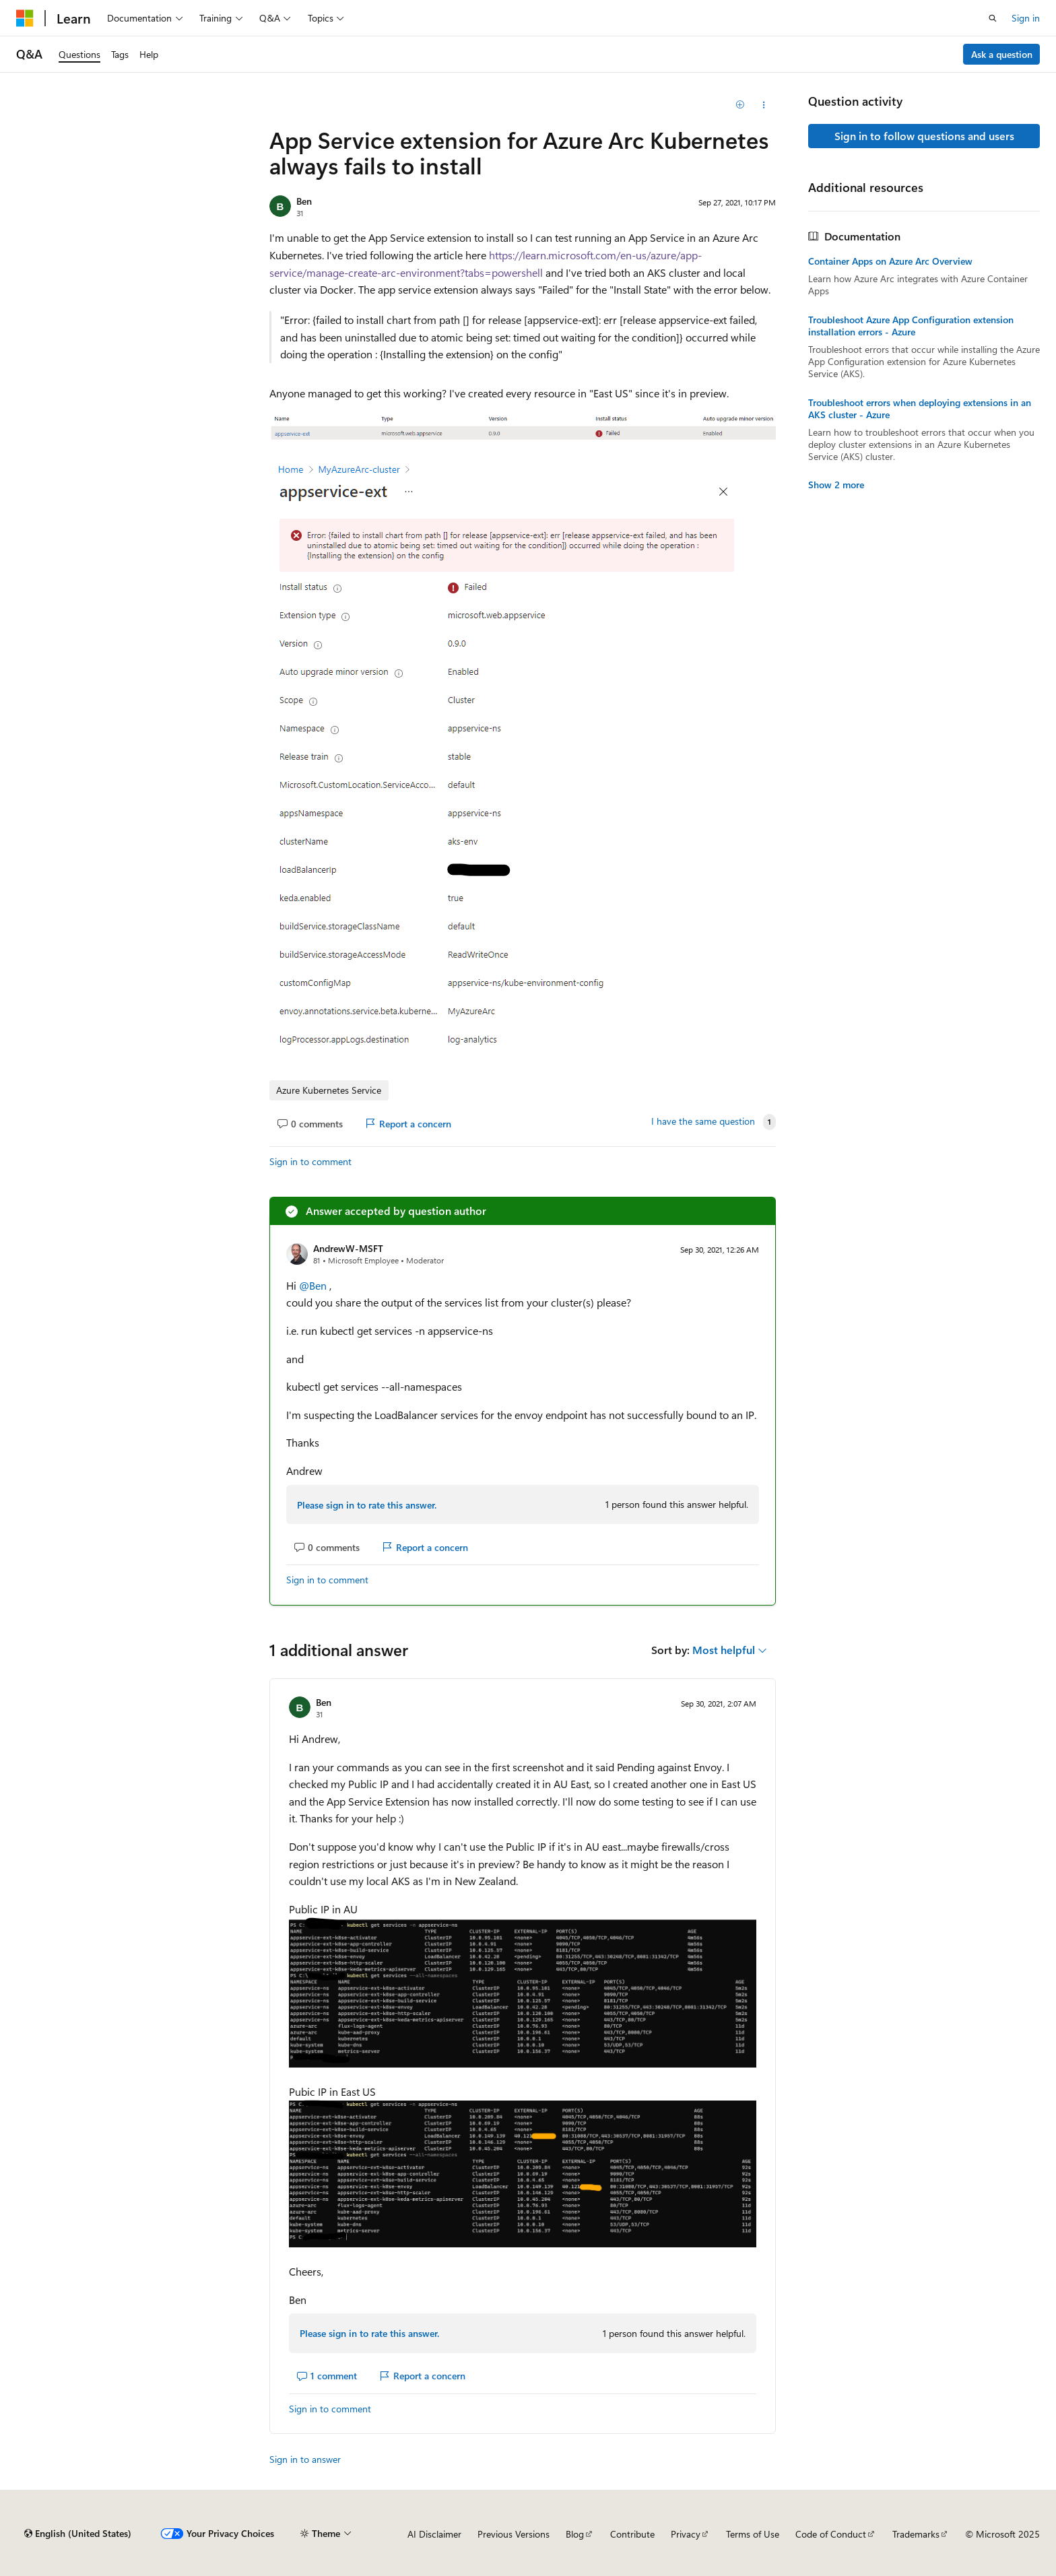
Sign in (1026, 17)
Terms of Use (752, 2534)
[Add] (740, 105)
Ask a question (1001, 54)
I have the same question (703, 1121)
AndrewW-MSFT (348, 1248)
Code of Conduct (830, 2534)
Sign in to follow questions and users (924, 136)
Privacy (685, 2534)
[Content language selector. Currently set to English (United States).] (77, 2533)
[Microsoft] (25, 18)
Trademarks (915, 2534)
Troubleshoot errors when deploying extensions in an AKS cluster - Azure (919, 409)
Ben (304, 201)
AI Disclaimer (434, 2534)
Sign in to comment (310, 1161)
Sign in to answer (305, 2459)
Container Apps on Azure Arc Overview (890, 261)
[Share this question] (764, 105)
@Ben (314, 1285)
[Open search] (992, 18)
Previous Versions (513, 2534)
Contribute (632, 2534)
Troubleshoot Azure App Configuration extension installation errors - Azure (911, 326)
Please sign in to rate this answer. (366, 1504)
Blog (575, 2534)
